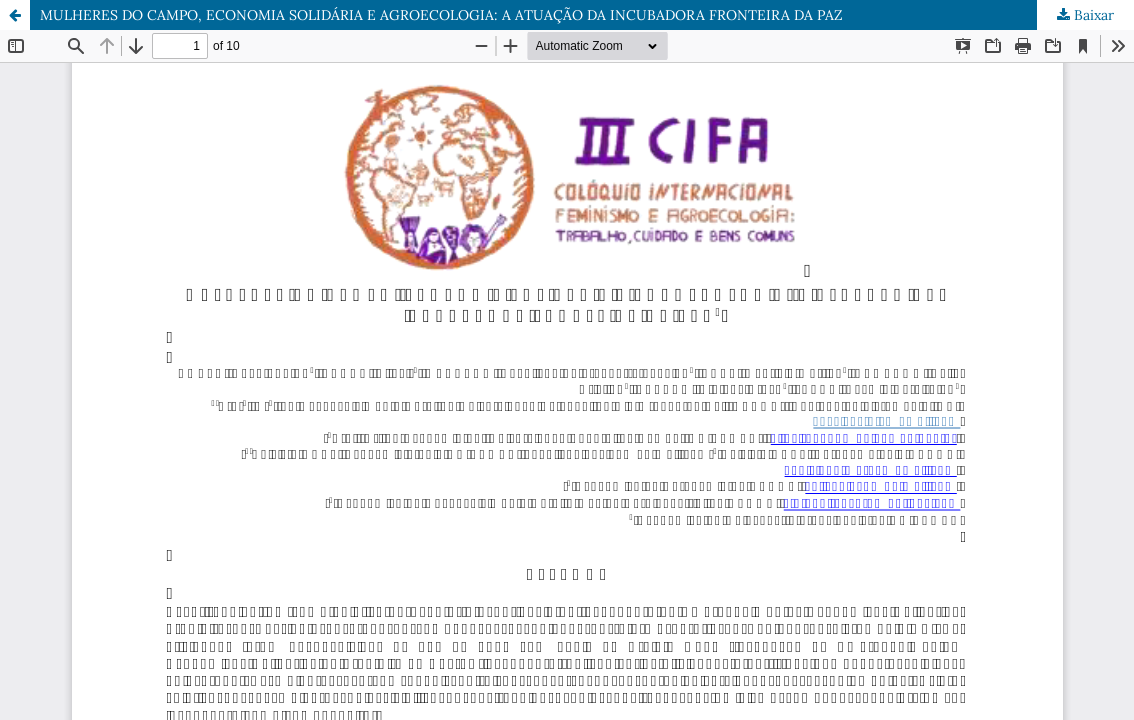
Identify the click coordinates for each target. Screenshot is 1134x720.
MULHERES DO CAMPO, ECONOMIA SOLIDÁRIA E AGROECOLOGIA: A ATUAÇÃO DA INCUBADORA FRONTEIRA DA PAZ (441, 15)
